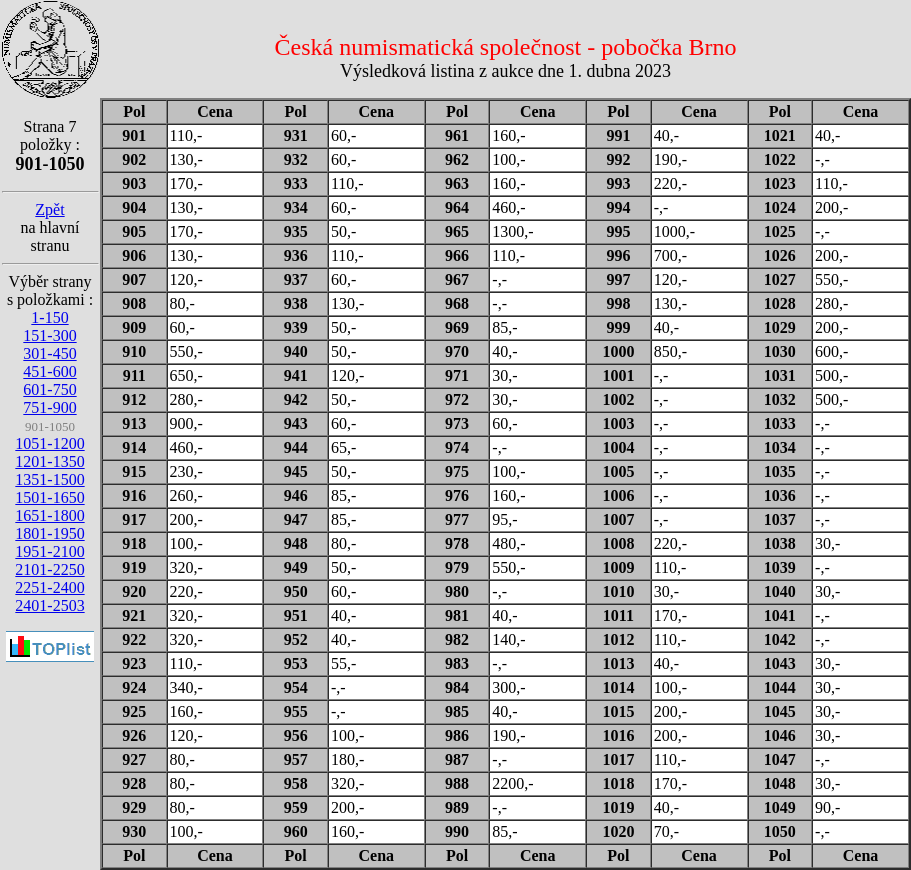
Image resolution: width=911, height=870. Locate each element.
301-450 (49, 353)
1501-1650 (49, 497)
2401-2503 (49, 605)
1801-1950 (49, 533)
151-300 (49, 335)
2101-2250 (49, 569)
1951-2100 (49, 551)
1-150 (49, 317)
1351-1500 (49, 479)
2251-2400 (49, 587)
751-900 (49, 407)
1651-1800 (49, 515)
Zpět (49, 209)
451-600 (49, 371)
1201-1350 (49, 461)
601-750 (49, 389)
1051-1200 (49, 443)
